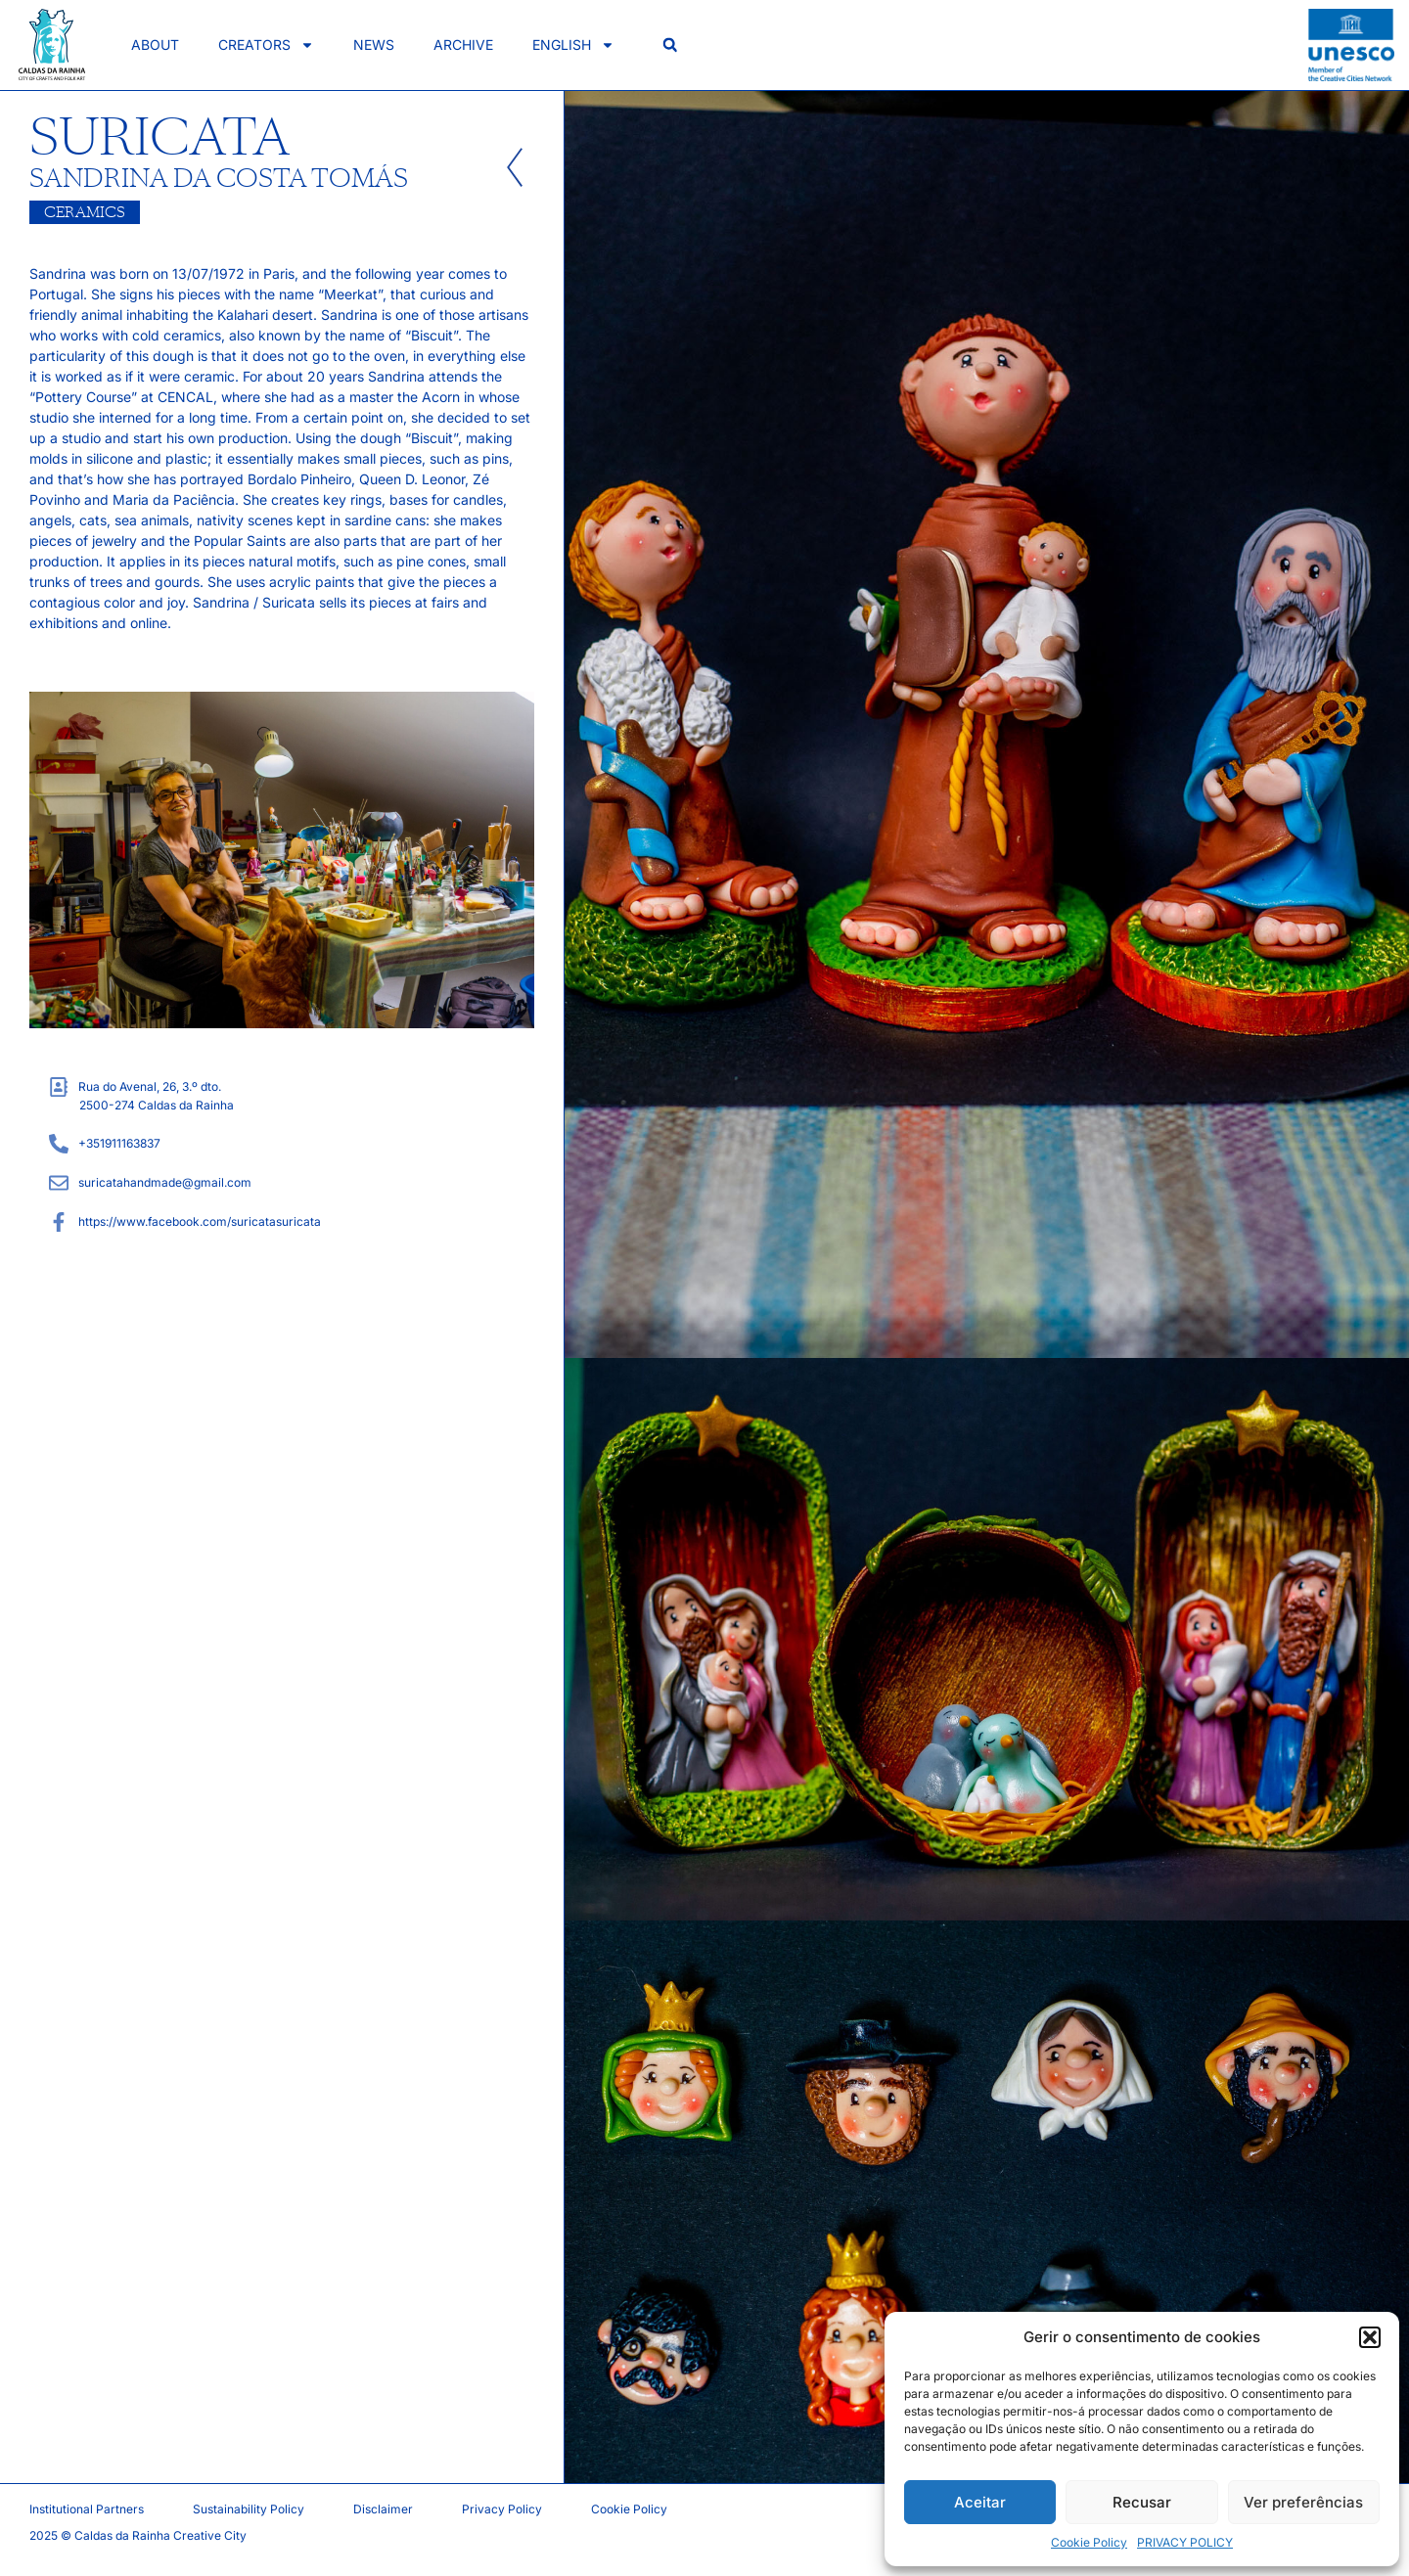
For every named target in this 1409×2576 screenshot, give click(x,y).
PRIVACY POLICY (1185, 2542)
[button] (1370, 2337)
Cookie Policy (1089, 2542)
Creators (266, 45)
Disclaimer (383, 2509)
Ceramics (84, 212)
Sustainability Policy (248, 2509)
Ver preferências (1303, 2502)
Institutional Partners (86, 2509)
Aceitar (980, 2502)
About (155, 44)
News (373, 44)
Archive (463, 44)
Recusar (1142, 2502)
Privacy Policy (502, 2509)
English (573, 45)
